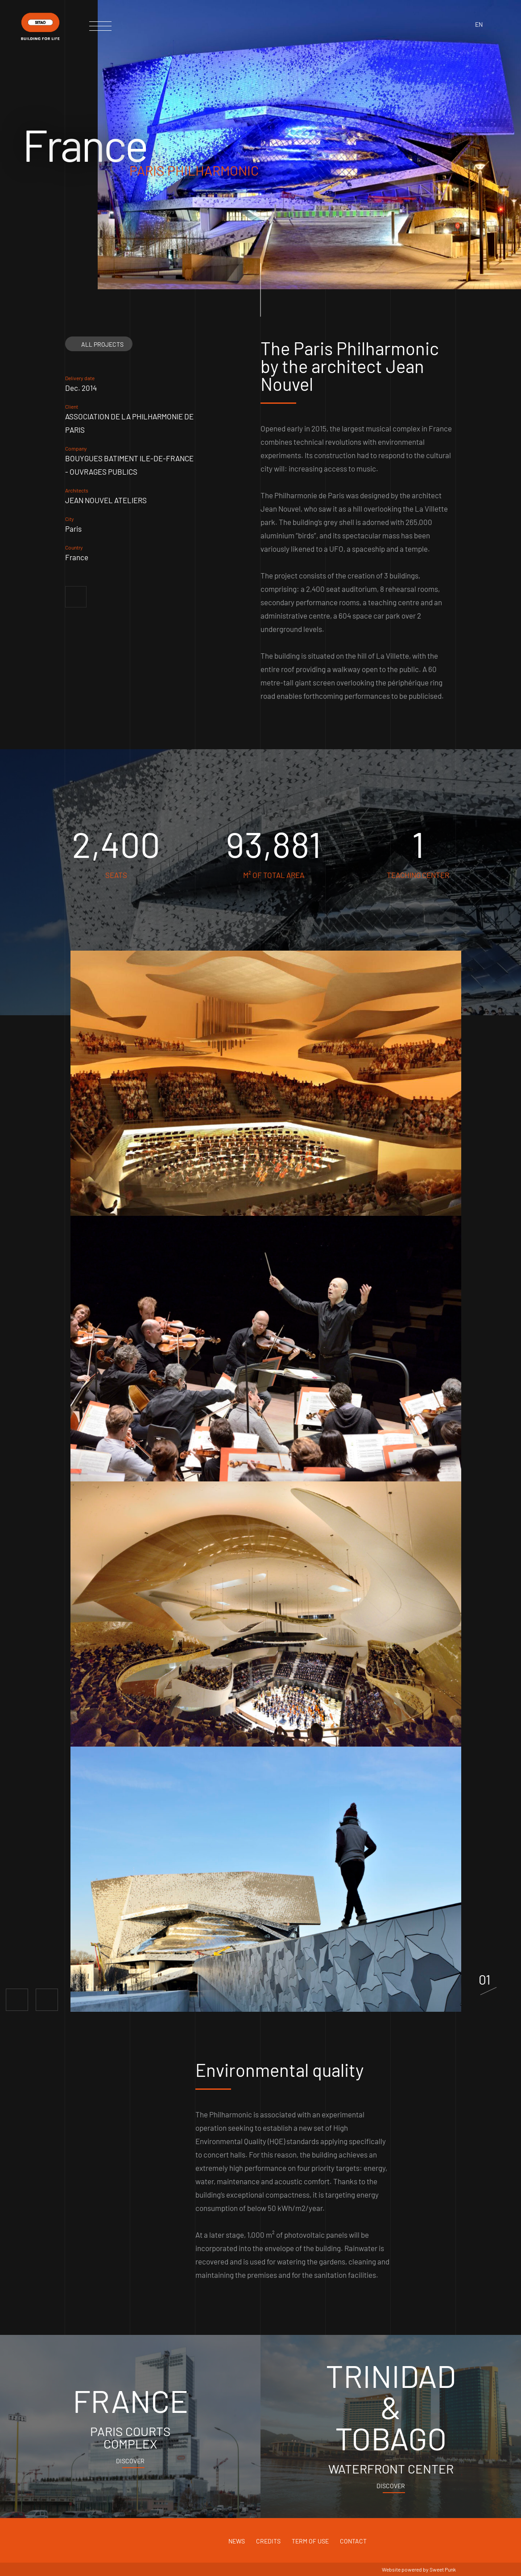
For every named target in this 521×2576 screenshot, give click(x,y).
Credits (268, 2541)
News (236, 2541)
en (479, 24)
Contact (353, 2541)
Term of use (310, 2541)
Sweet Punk (443, 2569)
